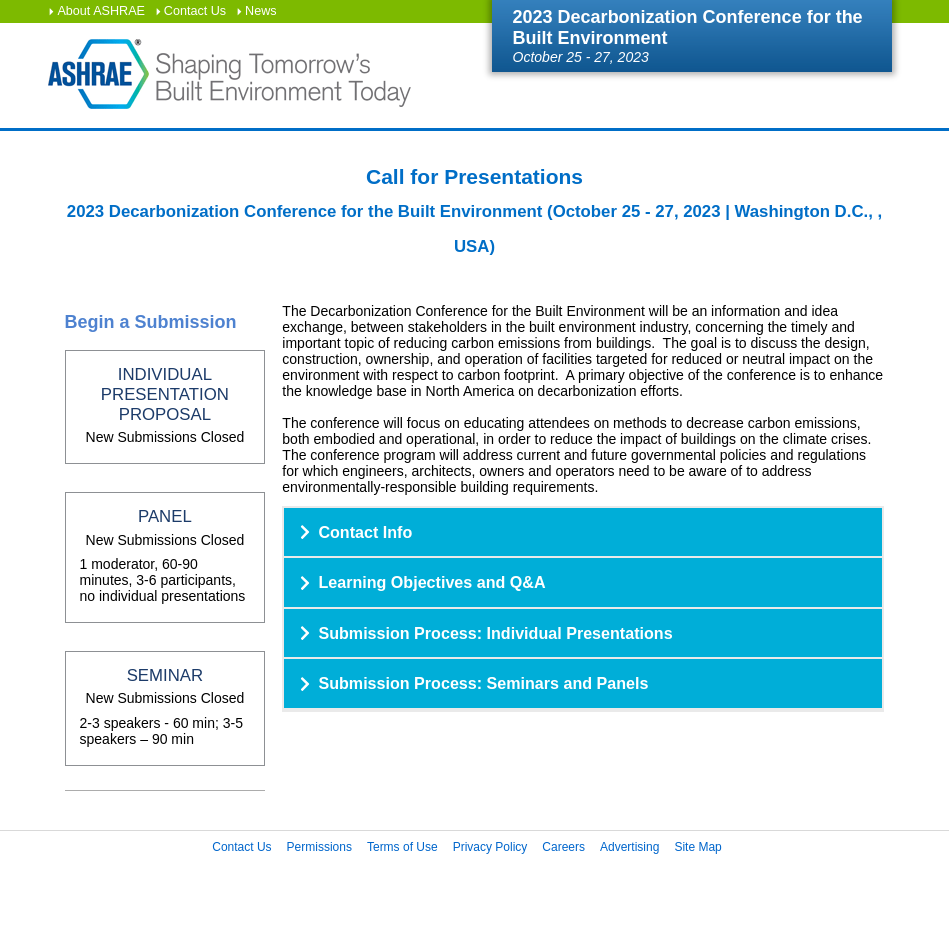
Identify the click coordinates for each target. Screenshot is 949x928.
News (261, 11)
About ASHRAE (101, 11)
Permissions (319, 847)
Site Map (697, 847)
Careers (563, 847)
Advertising (629, 847)
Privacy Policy (490, 847)
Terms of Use (402, 847)
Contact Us (195, 11)
